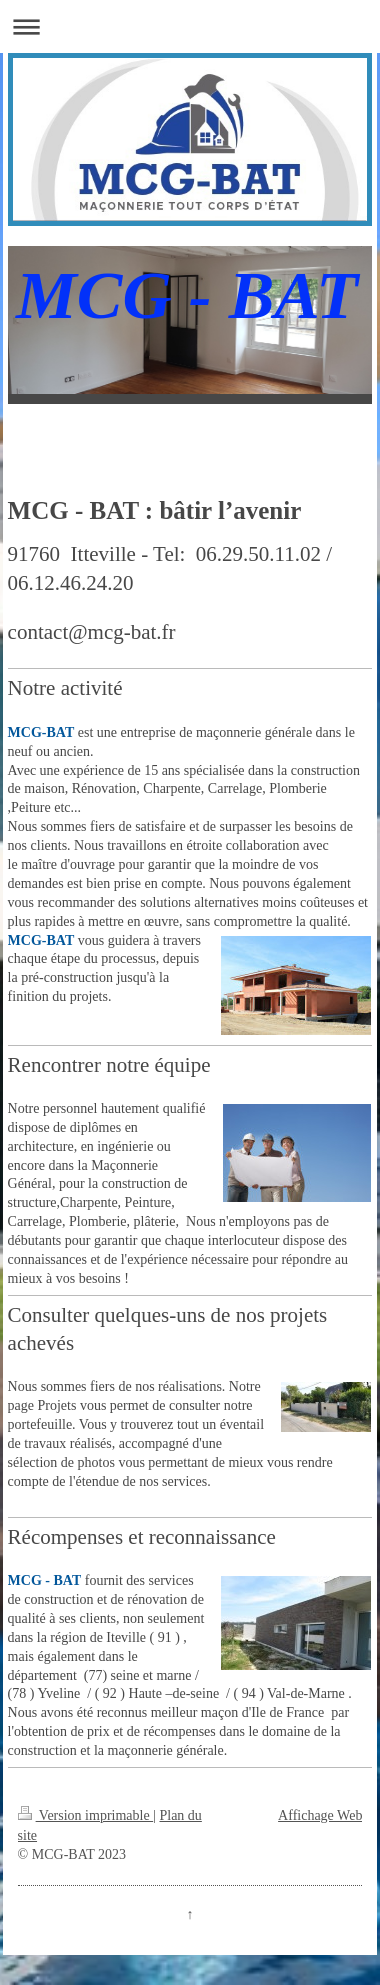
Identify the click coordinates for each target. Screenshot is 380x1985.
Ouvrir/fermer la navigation (190, 26)
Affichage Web (320, 1815)
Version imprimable (86, 1815)
